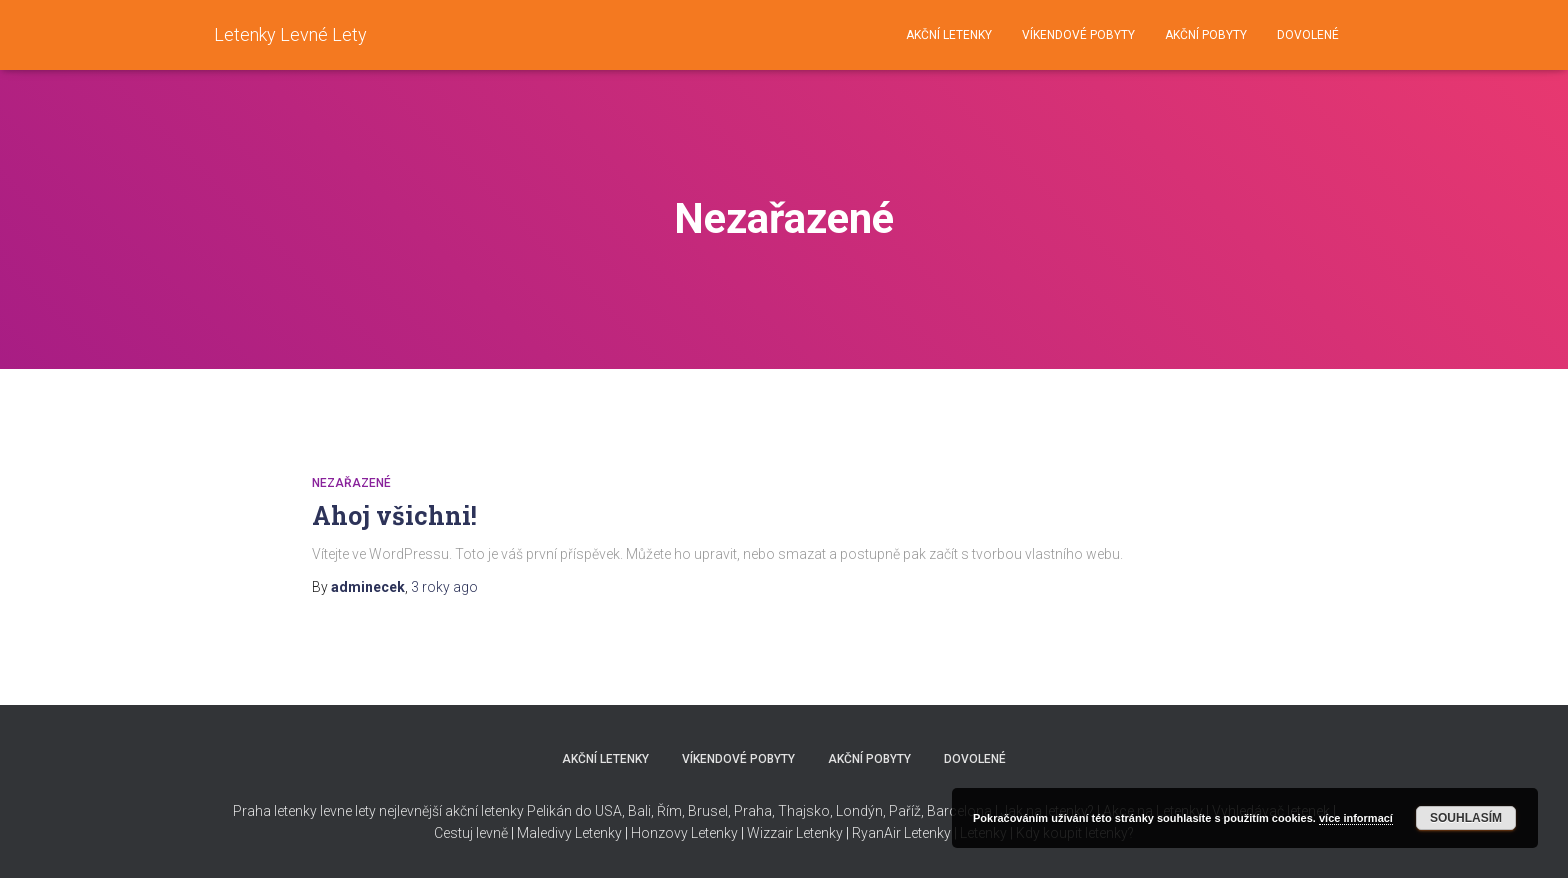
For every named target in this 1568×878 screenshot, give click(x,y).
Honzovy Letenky (684, 833)
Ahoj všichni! (394, 515)
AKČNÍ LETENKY (949, 35)
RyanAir (876, 833)
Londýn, (859, 811)
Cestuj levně (471, 833)
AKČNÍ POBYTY (1206, 35)
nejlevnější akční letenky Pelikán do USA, (502, 811)
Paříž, (905, 811)
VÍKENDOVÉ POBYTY (1078, 35)
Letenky (927, 833)
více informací (1356, 818)
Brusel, (708, 811)
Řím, (669, 811)
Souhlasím (1466, 818)
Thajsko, (805, 811)
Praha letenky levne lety (304, 811)
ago (444, 587)
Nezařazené (351, 483)
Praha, (753, 811)
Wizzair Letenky (795, 833)
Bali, (639, 811)
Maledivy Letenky (569, 833)
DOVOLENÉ (1308, 35)
